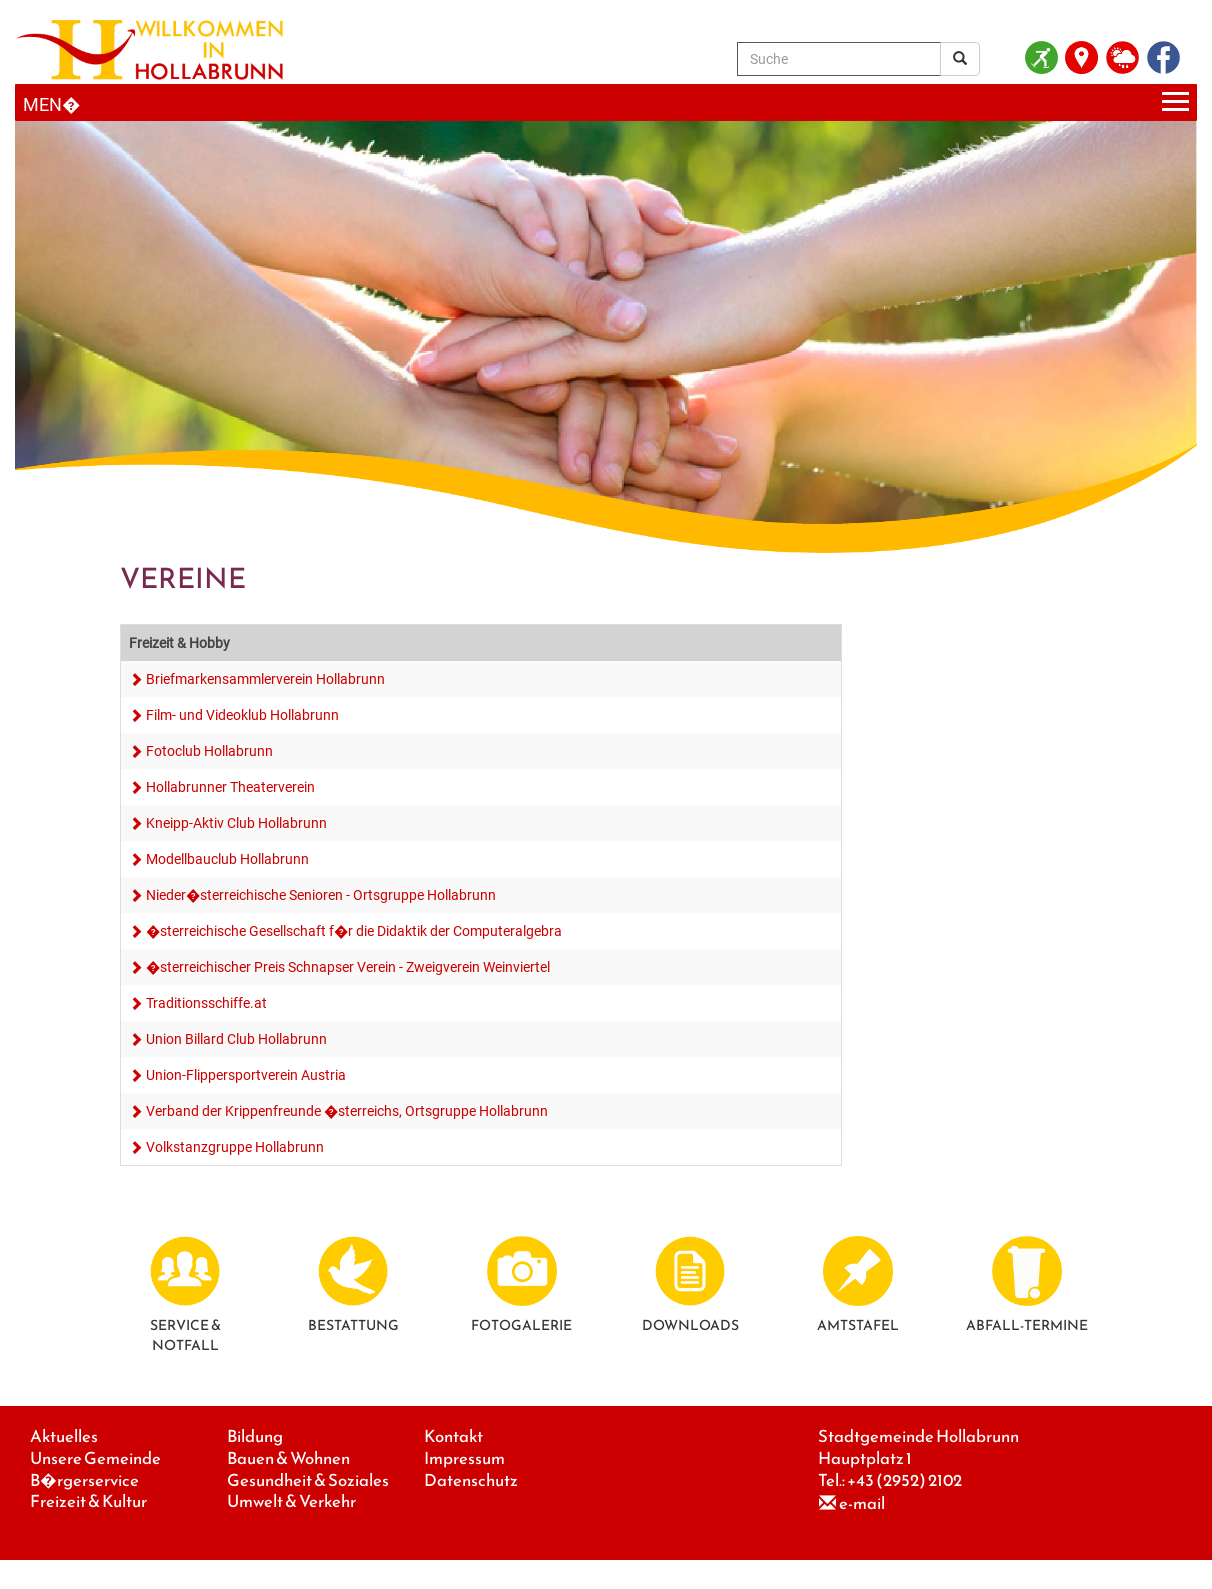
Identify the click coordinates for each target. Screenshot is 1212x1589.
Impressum (464, 1458)
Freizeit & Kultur (88, 1501)
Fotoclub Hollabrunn (209, 751)
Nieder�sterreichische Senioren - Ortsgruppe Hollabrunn (321, 895)
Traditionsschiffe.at (206, 1003)
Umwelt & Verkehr (291, 1501)
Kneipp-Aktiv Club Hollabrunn (236, 823)
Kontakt (453, 1436)
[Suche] (839, 59)
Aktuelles (64, 1436)
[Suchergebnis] (960, 59)
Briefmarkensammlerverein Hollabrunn (265, 679)
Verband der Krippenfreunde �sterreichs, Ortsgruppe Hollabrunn (347, 1111)
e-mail (862, 1503)
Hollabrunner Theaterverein (230, 787)
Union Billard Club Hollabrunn (236, 1039)
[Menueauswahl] (606, 102)
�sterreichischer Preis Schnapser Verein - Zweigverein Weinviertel (348, 967)
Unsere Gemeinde (95, 1458)
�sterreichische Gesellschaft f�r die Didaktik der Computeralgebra (354, 931)
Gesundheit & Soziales (308, 1480)
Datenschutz (471, 1480)
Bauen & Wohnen (288, 1458)
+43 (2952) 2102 (904, 1480)
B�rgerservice (84, 1480)
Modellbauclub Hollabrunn (227, 859)
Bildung (255, 1436)
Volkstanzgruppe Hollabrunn (235, 1147)
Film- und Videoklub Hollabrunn (242, 715)
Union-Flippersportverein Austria (246, 1075)
